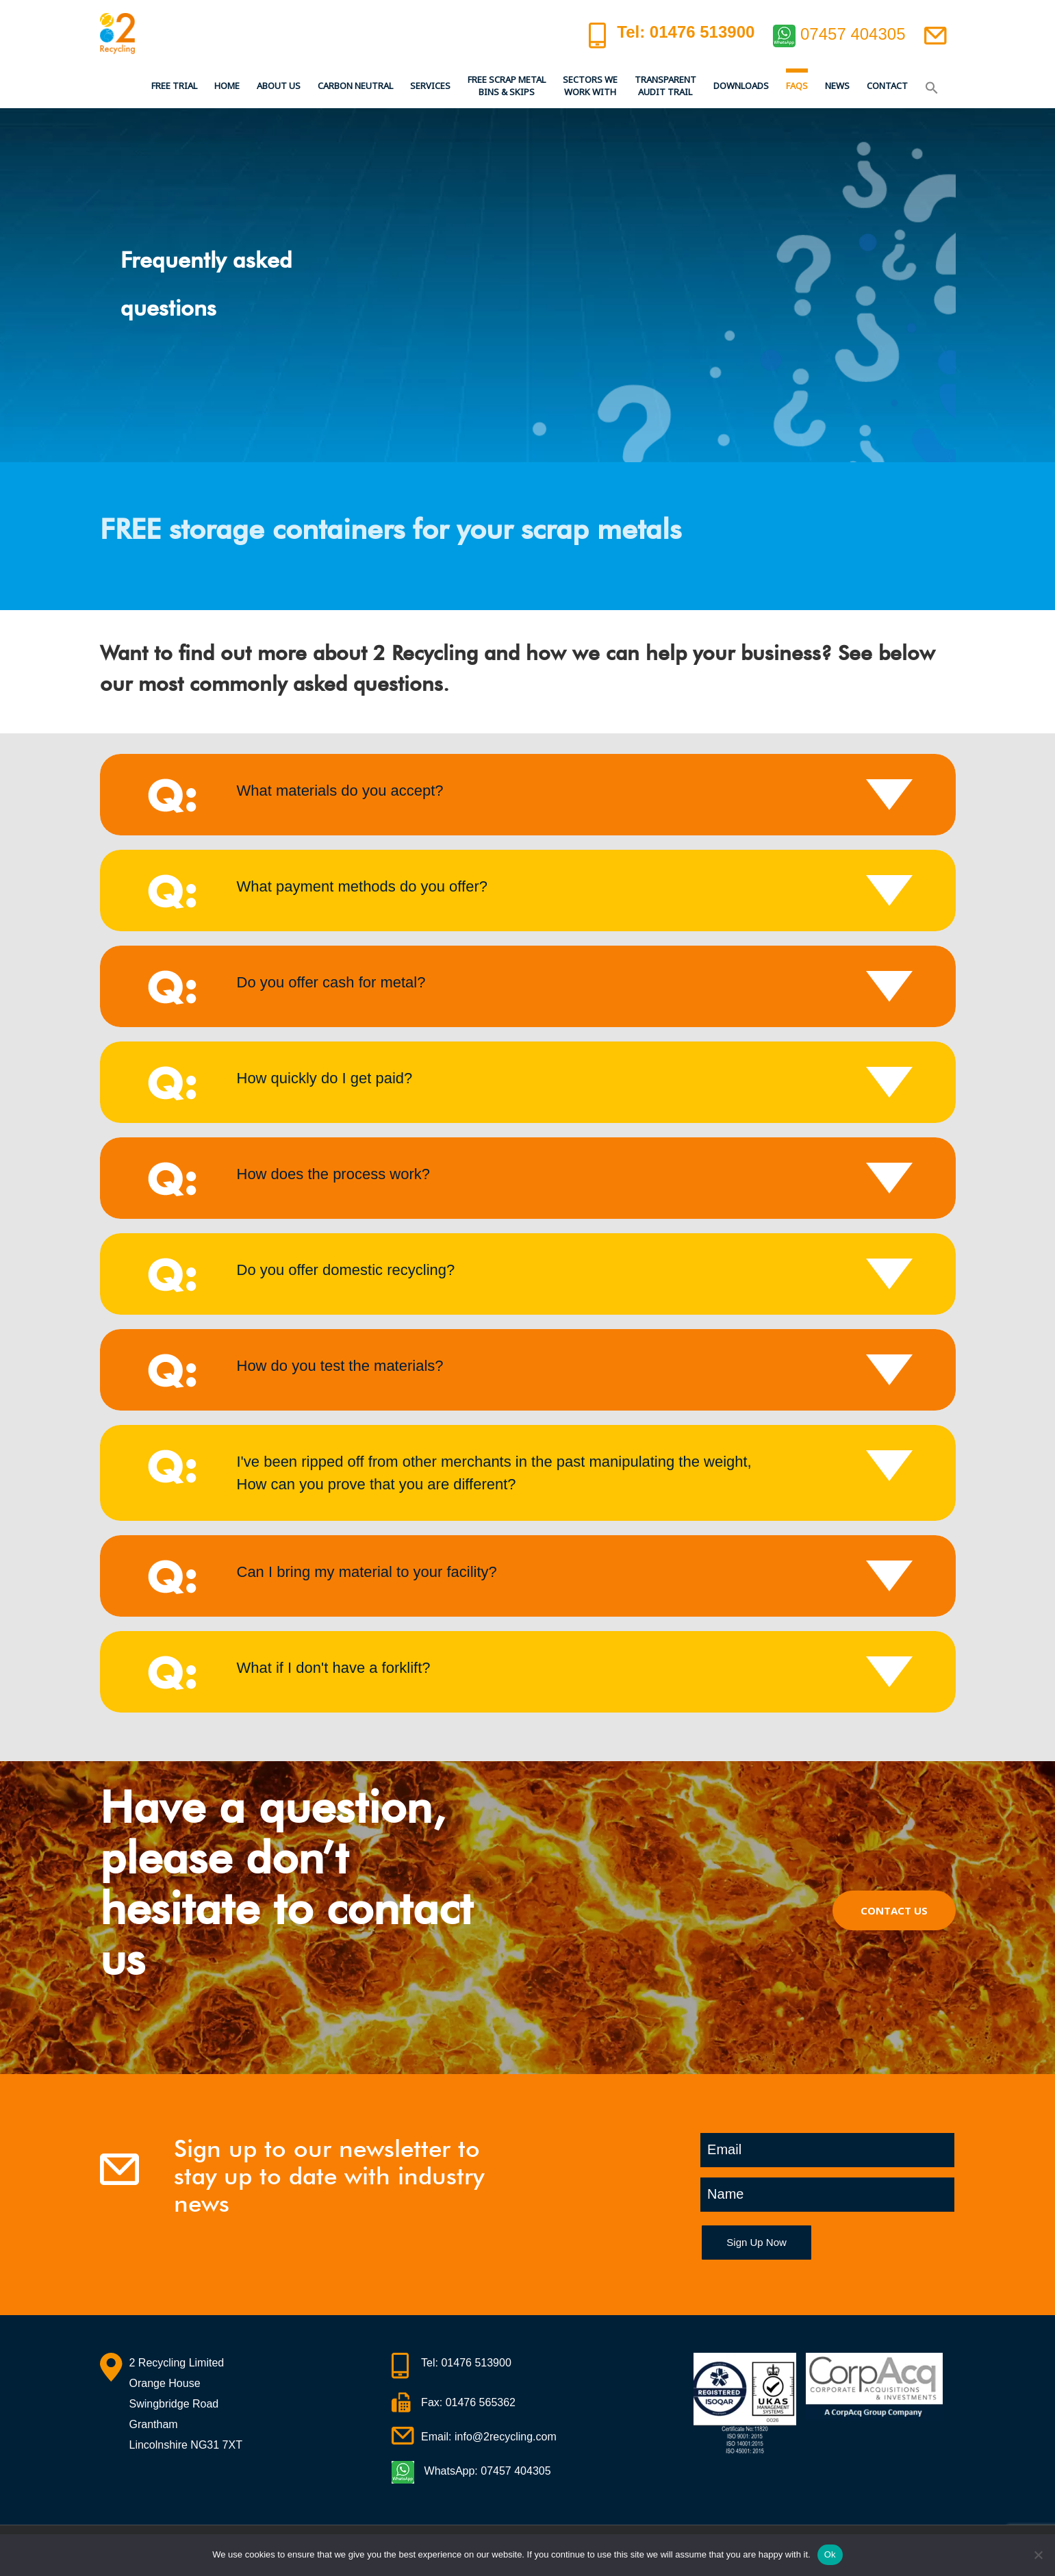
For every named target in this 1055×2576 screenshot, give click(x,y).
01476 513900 (476, 2363)
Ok (830, 2554)
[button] (932, 85)
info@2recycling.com (506, 2436)
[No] (1038, 2555)
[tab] (528, 794)
